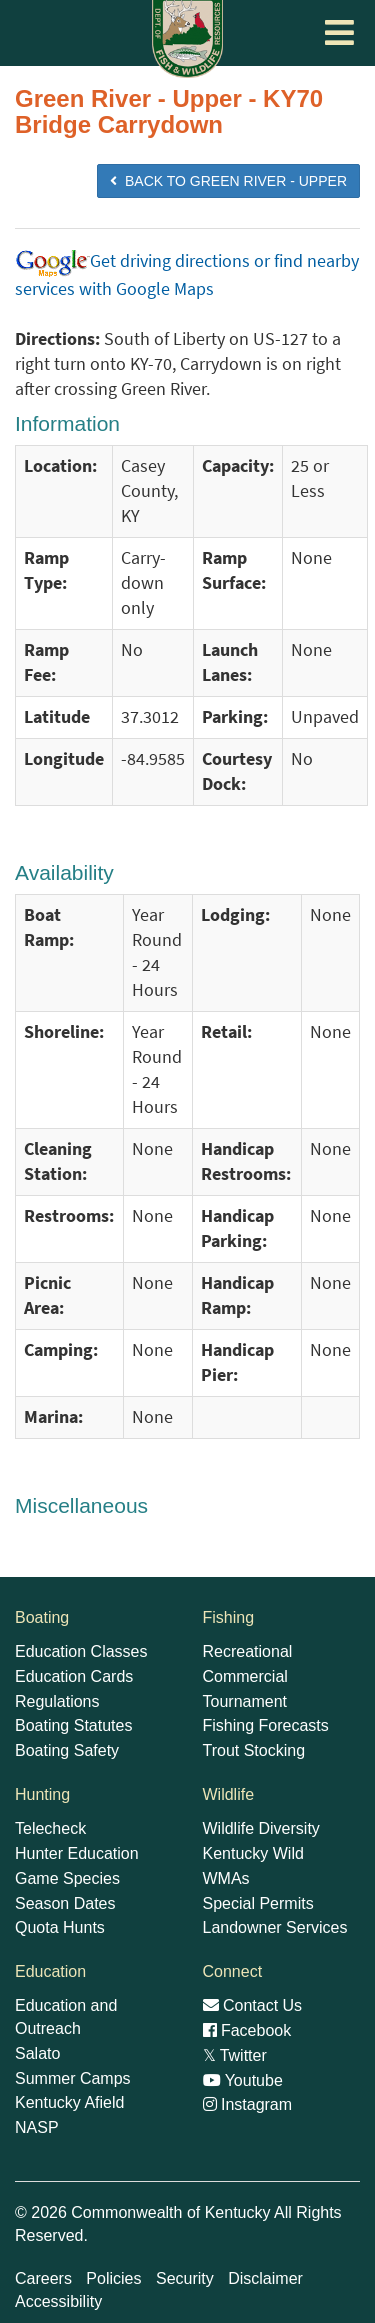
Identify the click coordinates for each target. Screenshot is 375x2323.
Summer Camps (73, 2078)
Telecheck (50, 1828)
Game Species (67, 1878)
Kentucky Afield (69, 2102)
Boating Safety (67, 1750)
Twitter (235, 2055)
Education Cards (74, 1676)
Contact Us (253, 2005)
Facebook (247, 2030)
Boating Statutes (73, 1725)
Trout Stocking (254, 1750)
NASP (37, 2127)
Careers (43, 2278)
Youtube (243, 2080)
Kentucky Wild (253, 1853)
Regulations (57, 1701)
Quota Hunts (60, 1927)
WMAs (226, 1878)
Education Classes (81, 1651)
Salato (37, 2053)
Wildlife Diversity (261, 1828)
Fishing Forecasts (266, 1725)
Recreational (248, 1651)
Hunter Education (77, 1853)
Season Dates (65, 1903)
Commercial (245, 1676)
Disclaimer (265, 2278)
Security (185, 2278)
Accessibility (58, 2301)
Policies (113, 2278)
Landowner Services (275, 1927)
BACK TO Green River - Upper (228, 181)
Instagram (248, 2104)
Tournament (245, 1701)
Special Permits (258, 1903)
